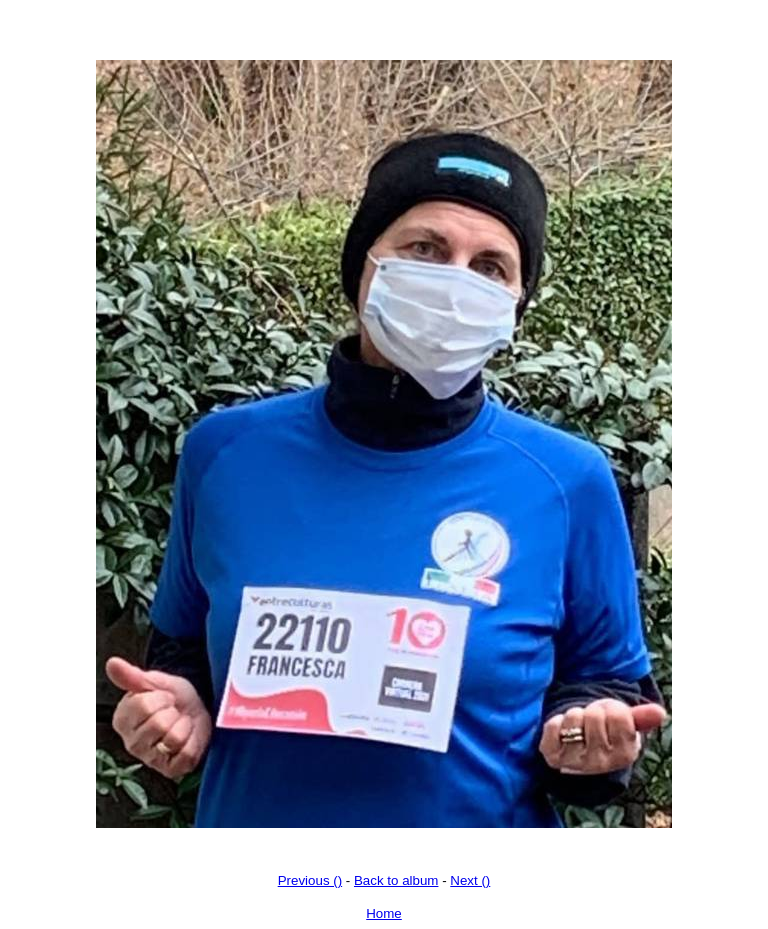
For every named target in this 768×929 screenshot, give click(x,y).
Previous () (310, 880)
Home (384, 913)
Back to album (396, 880)
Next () (470, 880)
